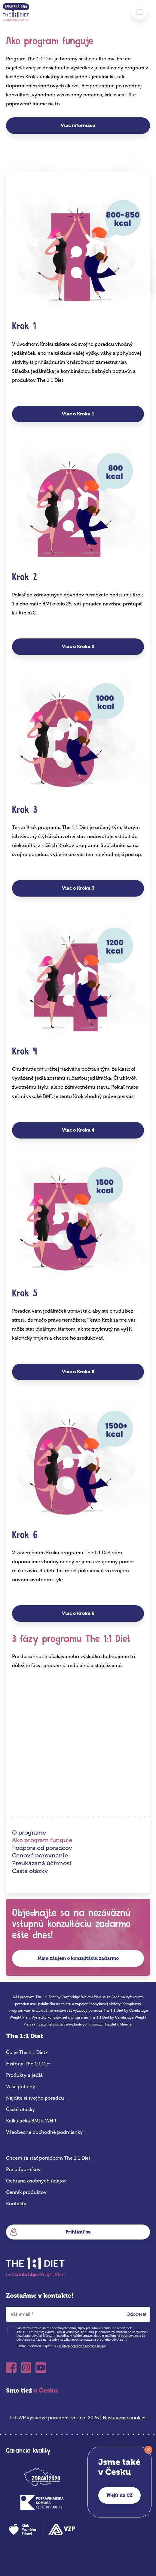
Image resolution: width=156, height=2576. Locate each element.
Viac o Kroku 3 (78, 888)
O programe (29, 1832)
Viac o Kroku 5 (78, 1371)
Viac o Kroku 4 (78, 1130)
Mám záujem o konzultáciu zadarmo (78, 1958)
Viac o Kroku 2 (78, 646)
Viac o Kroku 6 (78, 1613)
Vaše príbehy (20, 2086)
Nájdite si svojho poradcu (35, 2098)
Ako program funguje (42, 1840)
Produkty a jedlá (24, 2075)
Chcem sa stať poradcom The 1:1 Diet (48, 2158)
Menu (139, 12)
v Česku (46, 2390)
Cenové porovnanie (40, 1855)
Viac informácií (78, 125)
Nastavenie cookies (124, 2418)
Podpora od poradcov (42, 1847)
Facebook (11, 2367)
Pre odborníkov (23, 2169)
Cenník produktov (26, 2192)
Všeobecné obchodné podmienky (44, 2132)
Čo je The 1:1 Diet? (26, 2052)
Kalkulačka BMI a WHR (31, 2121)
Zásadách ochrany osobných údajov (81, 2346)
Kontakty (16, 2203)
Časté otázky (30, 1871)
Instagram (26, 2367)
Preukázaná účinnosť (42, 1863)
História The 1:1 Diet (28, 2064)
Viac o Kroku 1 (78, 414)
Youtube (40, 2367)
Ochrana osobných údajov (36, 2181)
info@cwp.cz (129, 2336)
